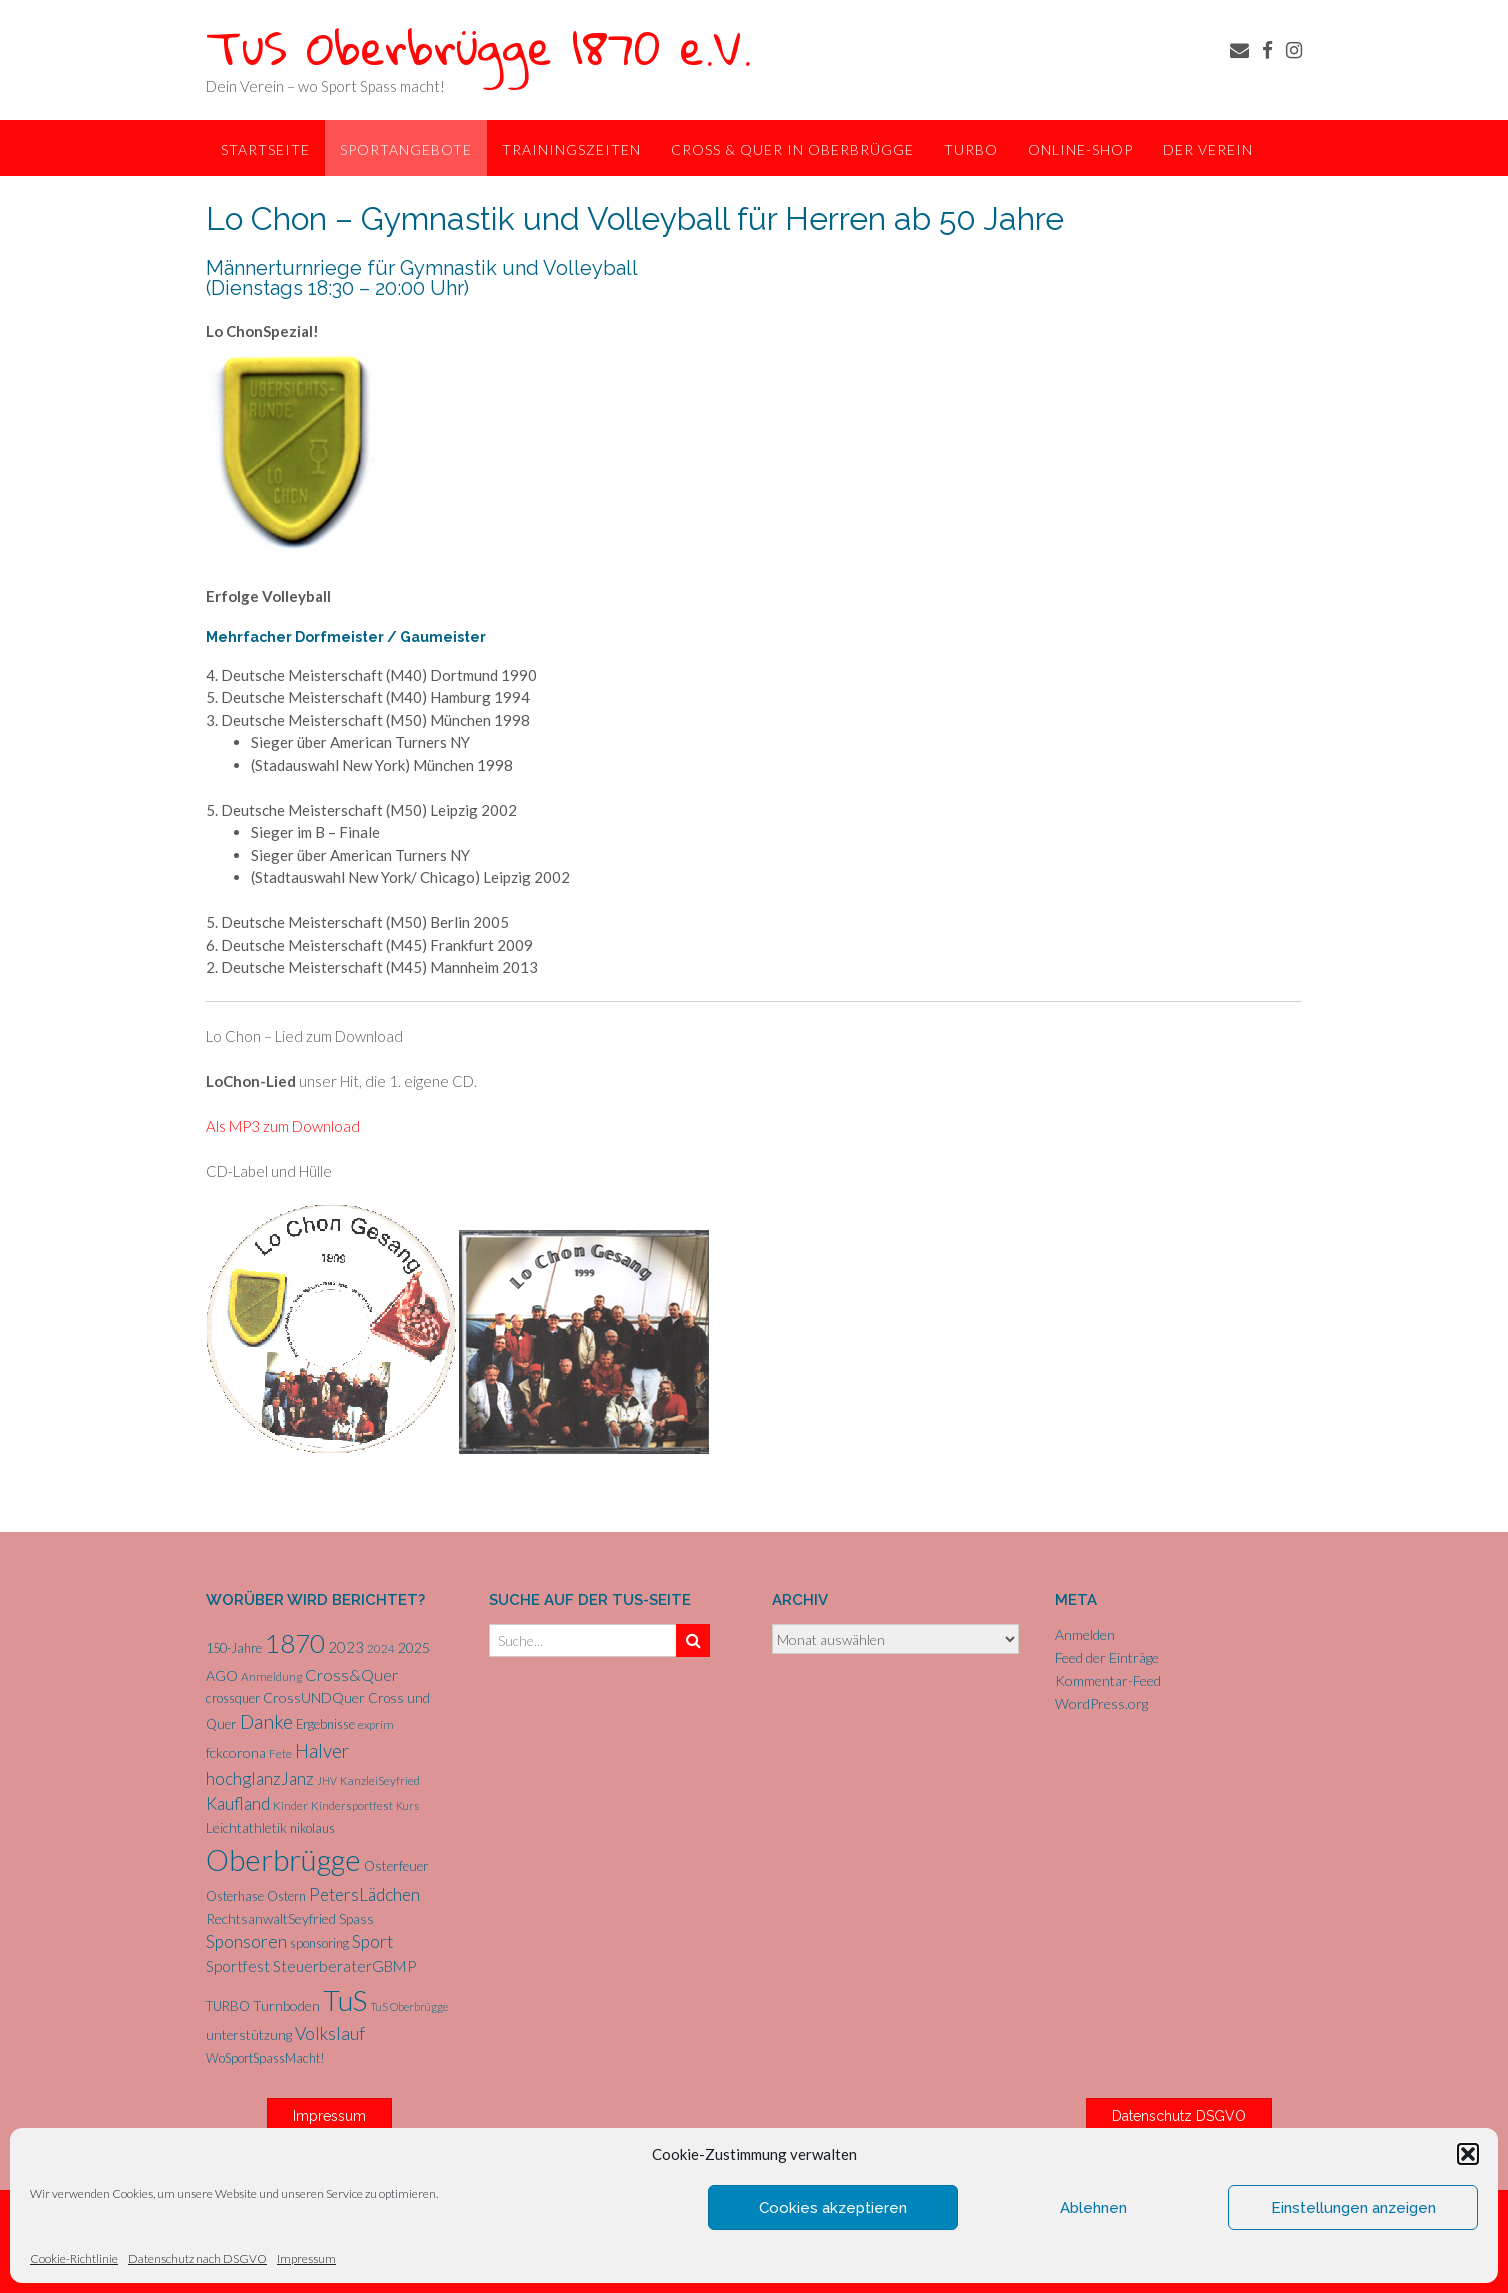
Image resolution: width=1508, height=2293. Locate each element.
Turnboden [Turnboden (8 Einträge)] (286, 2005)
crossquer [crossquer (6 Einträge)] (233, 1698)
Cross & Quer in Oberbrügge (792, 149)
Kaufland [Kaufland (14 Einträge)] (238, 1803)
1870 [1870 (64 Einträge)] (295, 1643)
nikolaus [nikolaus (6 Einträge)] (312, 1828)
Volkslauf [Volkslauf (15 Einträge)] (330, 2033)
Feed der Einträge (1107, 1657)
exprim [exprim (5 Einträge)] (376, 1724)
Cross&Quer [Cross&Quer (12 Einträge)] (351, 1674)
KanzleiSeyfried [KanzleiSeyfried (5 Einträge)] (380, 1780)
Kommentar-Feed (1108, 1680)
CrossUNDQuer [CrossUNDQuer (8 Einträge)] (314, 1697)
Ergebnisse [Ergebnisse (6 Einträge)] (325, 1724)
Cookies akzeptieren (833, 2208)
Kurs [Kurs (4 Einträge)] (407, 1805)
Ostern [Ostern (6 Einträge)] (286, 1896)
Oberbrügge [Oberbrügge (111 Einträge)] (283, 1859)
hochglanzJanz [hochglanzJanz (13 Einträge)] (260, 1778)
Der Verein (1208, 149)
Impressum (306, 2258)
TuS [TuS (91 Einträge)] (345, 2000)
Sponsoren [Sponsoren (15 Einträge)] (246, 1941)
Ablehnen (1093, 2208)
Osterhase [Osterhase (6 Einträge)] (235, 1896)
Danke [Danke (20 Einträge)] (266, 1721)
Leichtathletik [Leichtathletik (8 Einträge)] (246, 1827)
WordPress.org (1101, 1703)
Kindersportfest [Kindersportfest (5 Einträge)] (352, 1805)
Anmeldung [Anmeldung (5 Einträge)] (271, 1676)
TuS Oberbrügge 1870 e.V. (479, 46)
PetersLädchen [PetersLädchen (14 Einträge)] (364, 1894)
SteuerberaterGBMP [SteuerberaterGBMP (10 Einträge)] (344, 1966)
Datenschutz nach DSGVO (197, 2258)
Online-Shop (1080, 149)
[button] (1468, 2154)
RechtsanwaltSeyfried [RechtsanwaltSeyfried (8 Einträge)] (271, 1918)
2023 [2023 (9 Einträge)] (346, 1647)
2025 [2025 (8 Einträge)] (414, 1647)
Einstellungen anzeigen (1353, 2208)
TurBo (971, 149)
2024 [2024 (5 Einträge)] (381, 1648)
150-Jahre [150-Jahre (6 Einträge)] (234, 1648)
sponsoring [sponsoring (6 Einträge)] (319, 1943)
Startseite (265, 149)
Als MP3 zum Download (283, 1126)
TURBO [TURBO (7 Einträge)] (228, 2006)
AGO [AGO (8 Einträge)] (222, 1675)
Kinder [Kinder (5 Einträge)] (290, 1805)
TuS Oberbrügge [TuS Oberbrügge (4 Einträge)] (409, 2006)
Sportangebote (406, 149)
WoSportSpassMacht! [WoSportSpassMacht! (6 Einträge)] (265, 2058)
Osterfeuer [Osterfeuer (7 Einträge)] (396, 1866)
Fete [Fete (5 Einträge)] (280, 1753)
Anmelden (1085, 1634)
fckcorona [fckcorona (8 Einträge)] (236, 1752)
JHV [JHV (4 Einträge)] (327, 1780)
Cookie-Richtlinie (74, 2258)
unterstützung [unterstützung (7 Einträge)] (249, 2035)
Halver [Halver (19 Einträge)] (322, 1750)
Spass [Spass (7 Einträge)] (356, 1919)
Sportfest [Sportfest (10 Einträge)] (238, 1966)
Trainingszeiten (571, 149)
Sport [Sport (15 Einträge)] (372, 1941)
